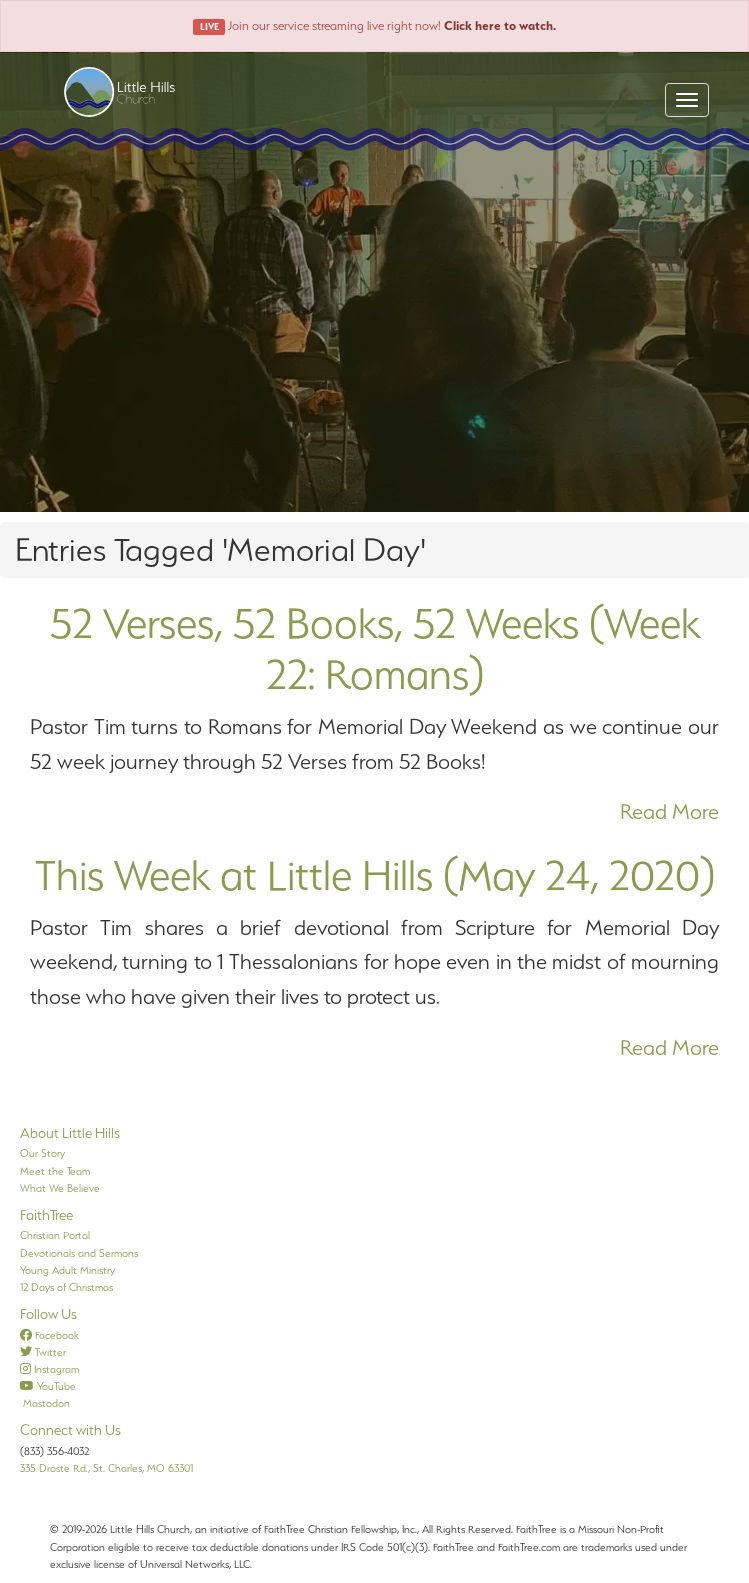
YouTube (48, 1386)
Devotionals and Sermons (79, 1253)
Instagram (49, 1369)
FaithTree (46, 1215)
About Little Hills (70, 1133)
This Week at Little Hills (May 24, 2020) (375, 875)
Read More (669, 811)
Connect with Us (70, 1430)
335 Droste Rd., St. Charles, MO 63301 (106, 1468)
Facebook (49, 1335)
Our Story (42, 1153)
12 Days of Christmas (66, 1287)
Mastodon (45, 1403)
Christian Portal (55, 1235)
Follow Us (48, 1314)
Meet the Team (55, 1171)
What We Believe (60, 1188)
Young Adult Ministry (67, 1270)
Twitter (43, 1352)
